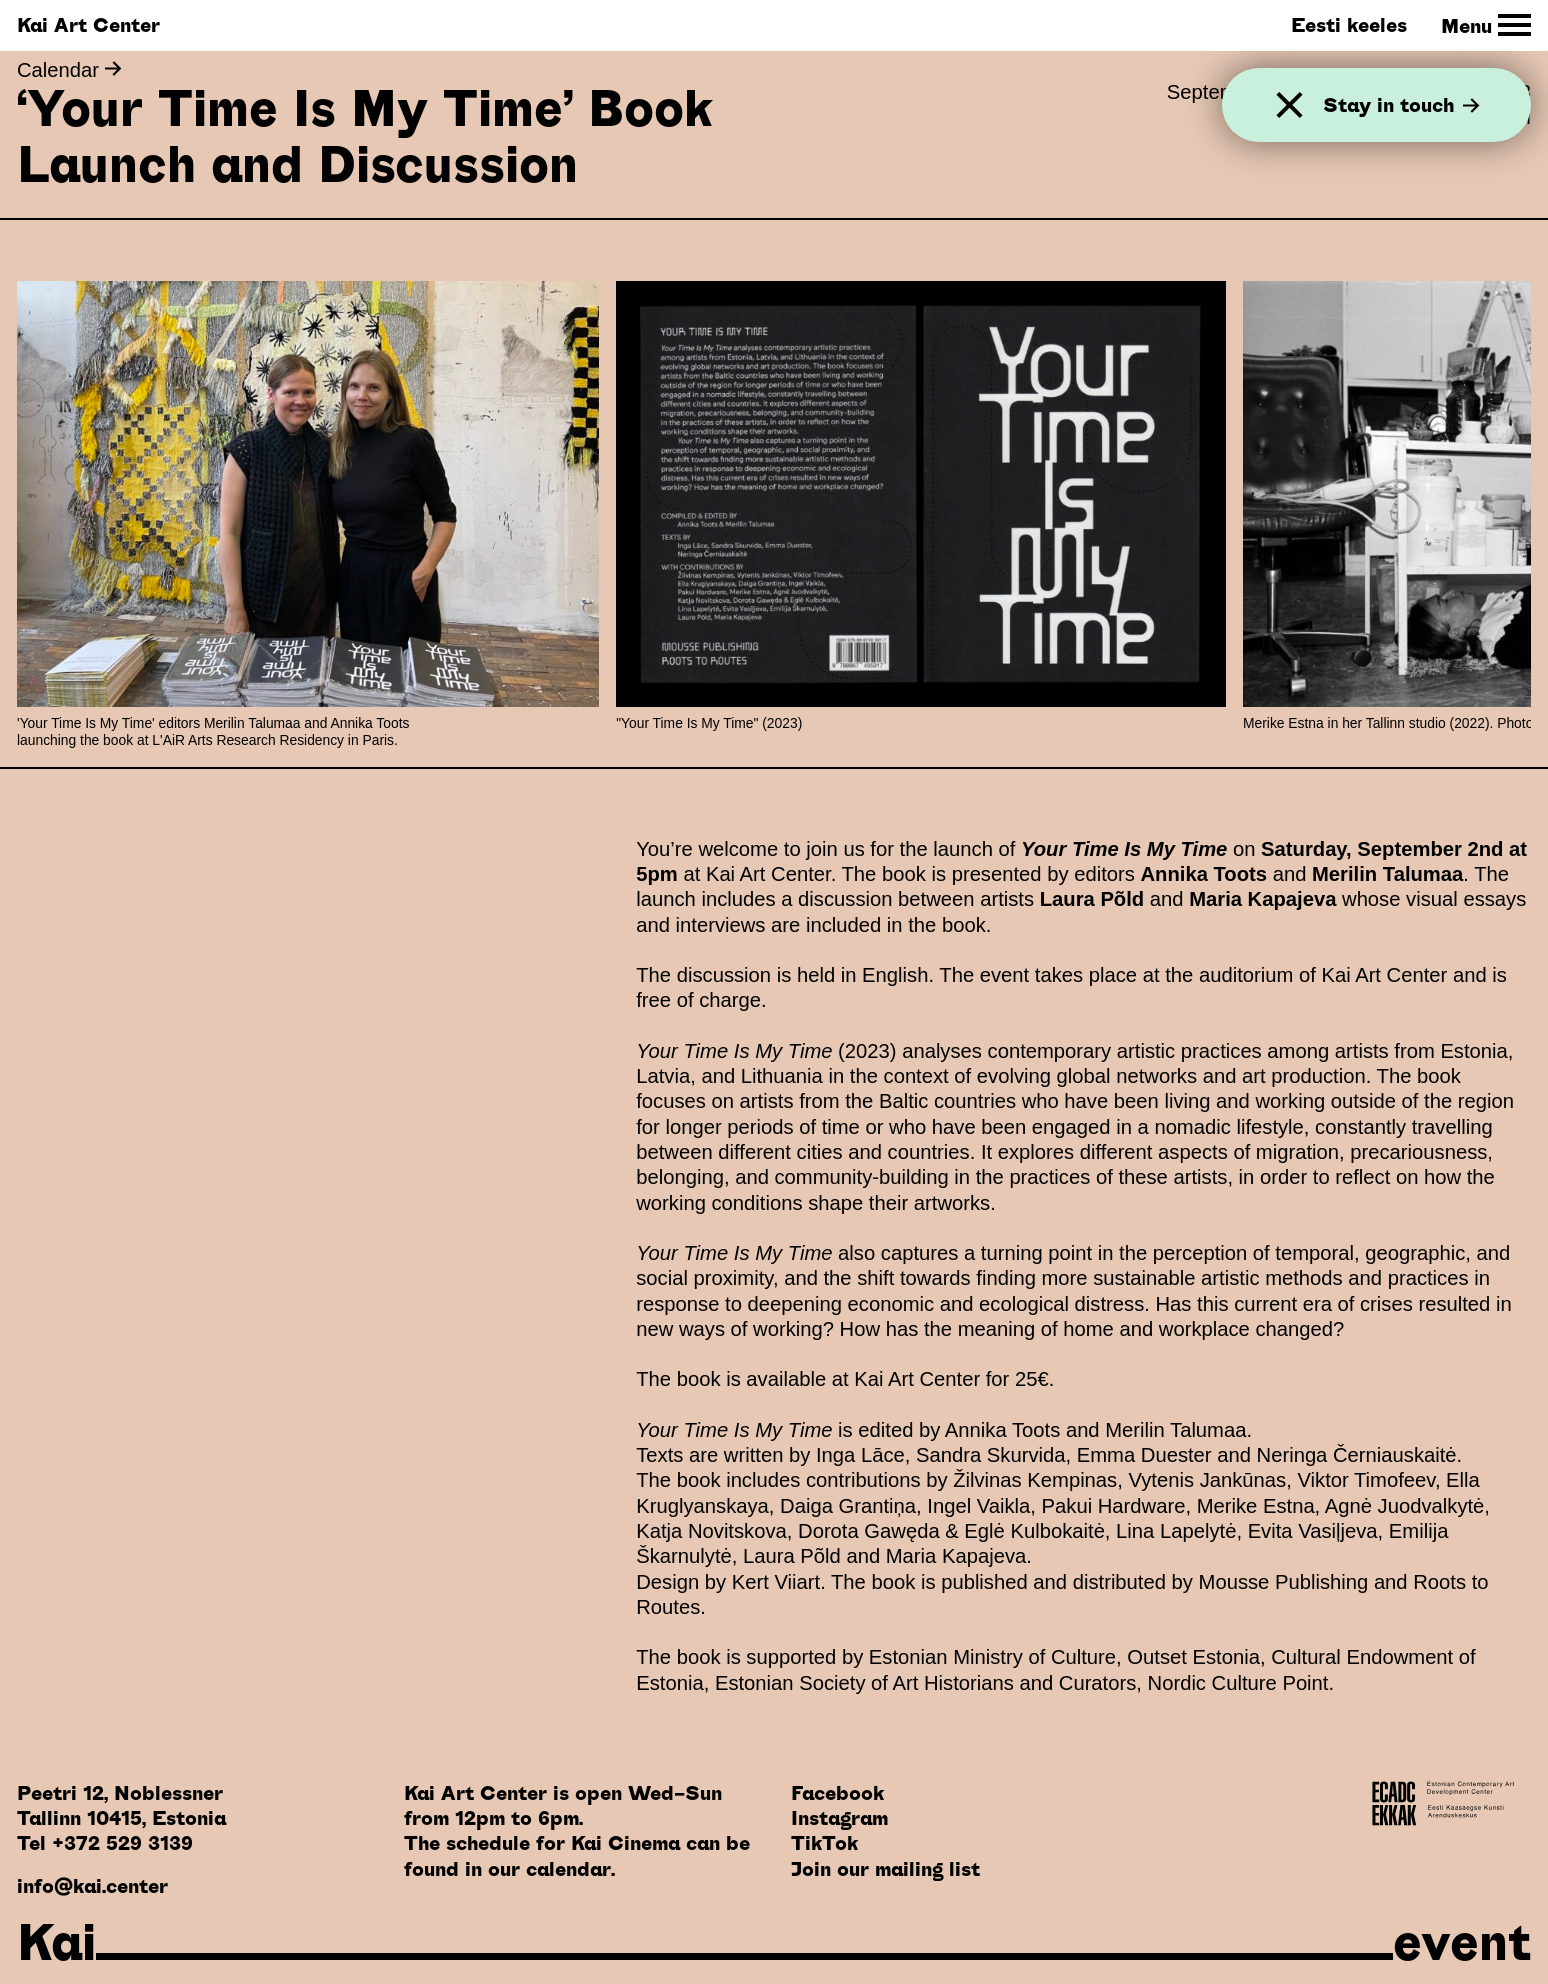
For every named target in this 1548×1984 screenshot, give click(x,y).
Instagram (839, 1818)
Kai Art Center (88, 25)
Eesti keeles (1349, 25)
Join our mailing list (885, 1869)
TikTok (824, 1843)
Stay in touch (1401, 105)
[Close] (1289, 105)
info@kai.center (92, 1886)
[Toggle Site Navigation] (1486, 26)
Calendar (69, 70)
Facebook (837, 1793)
